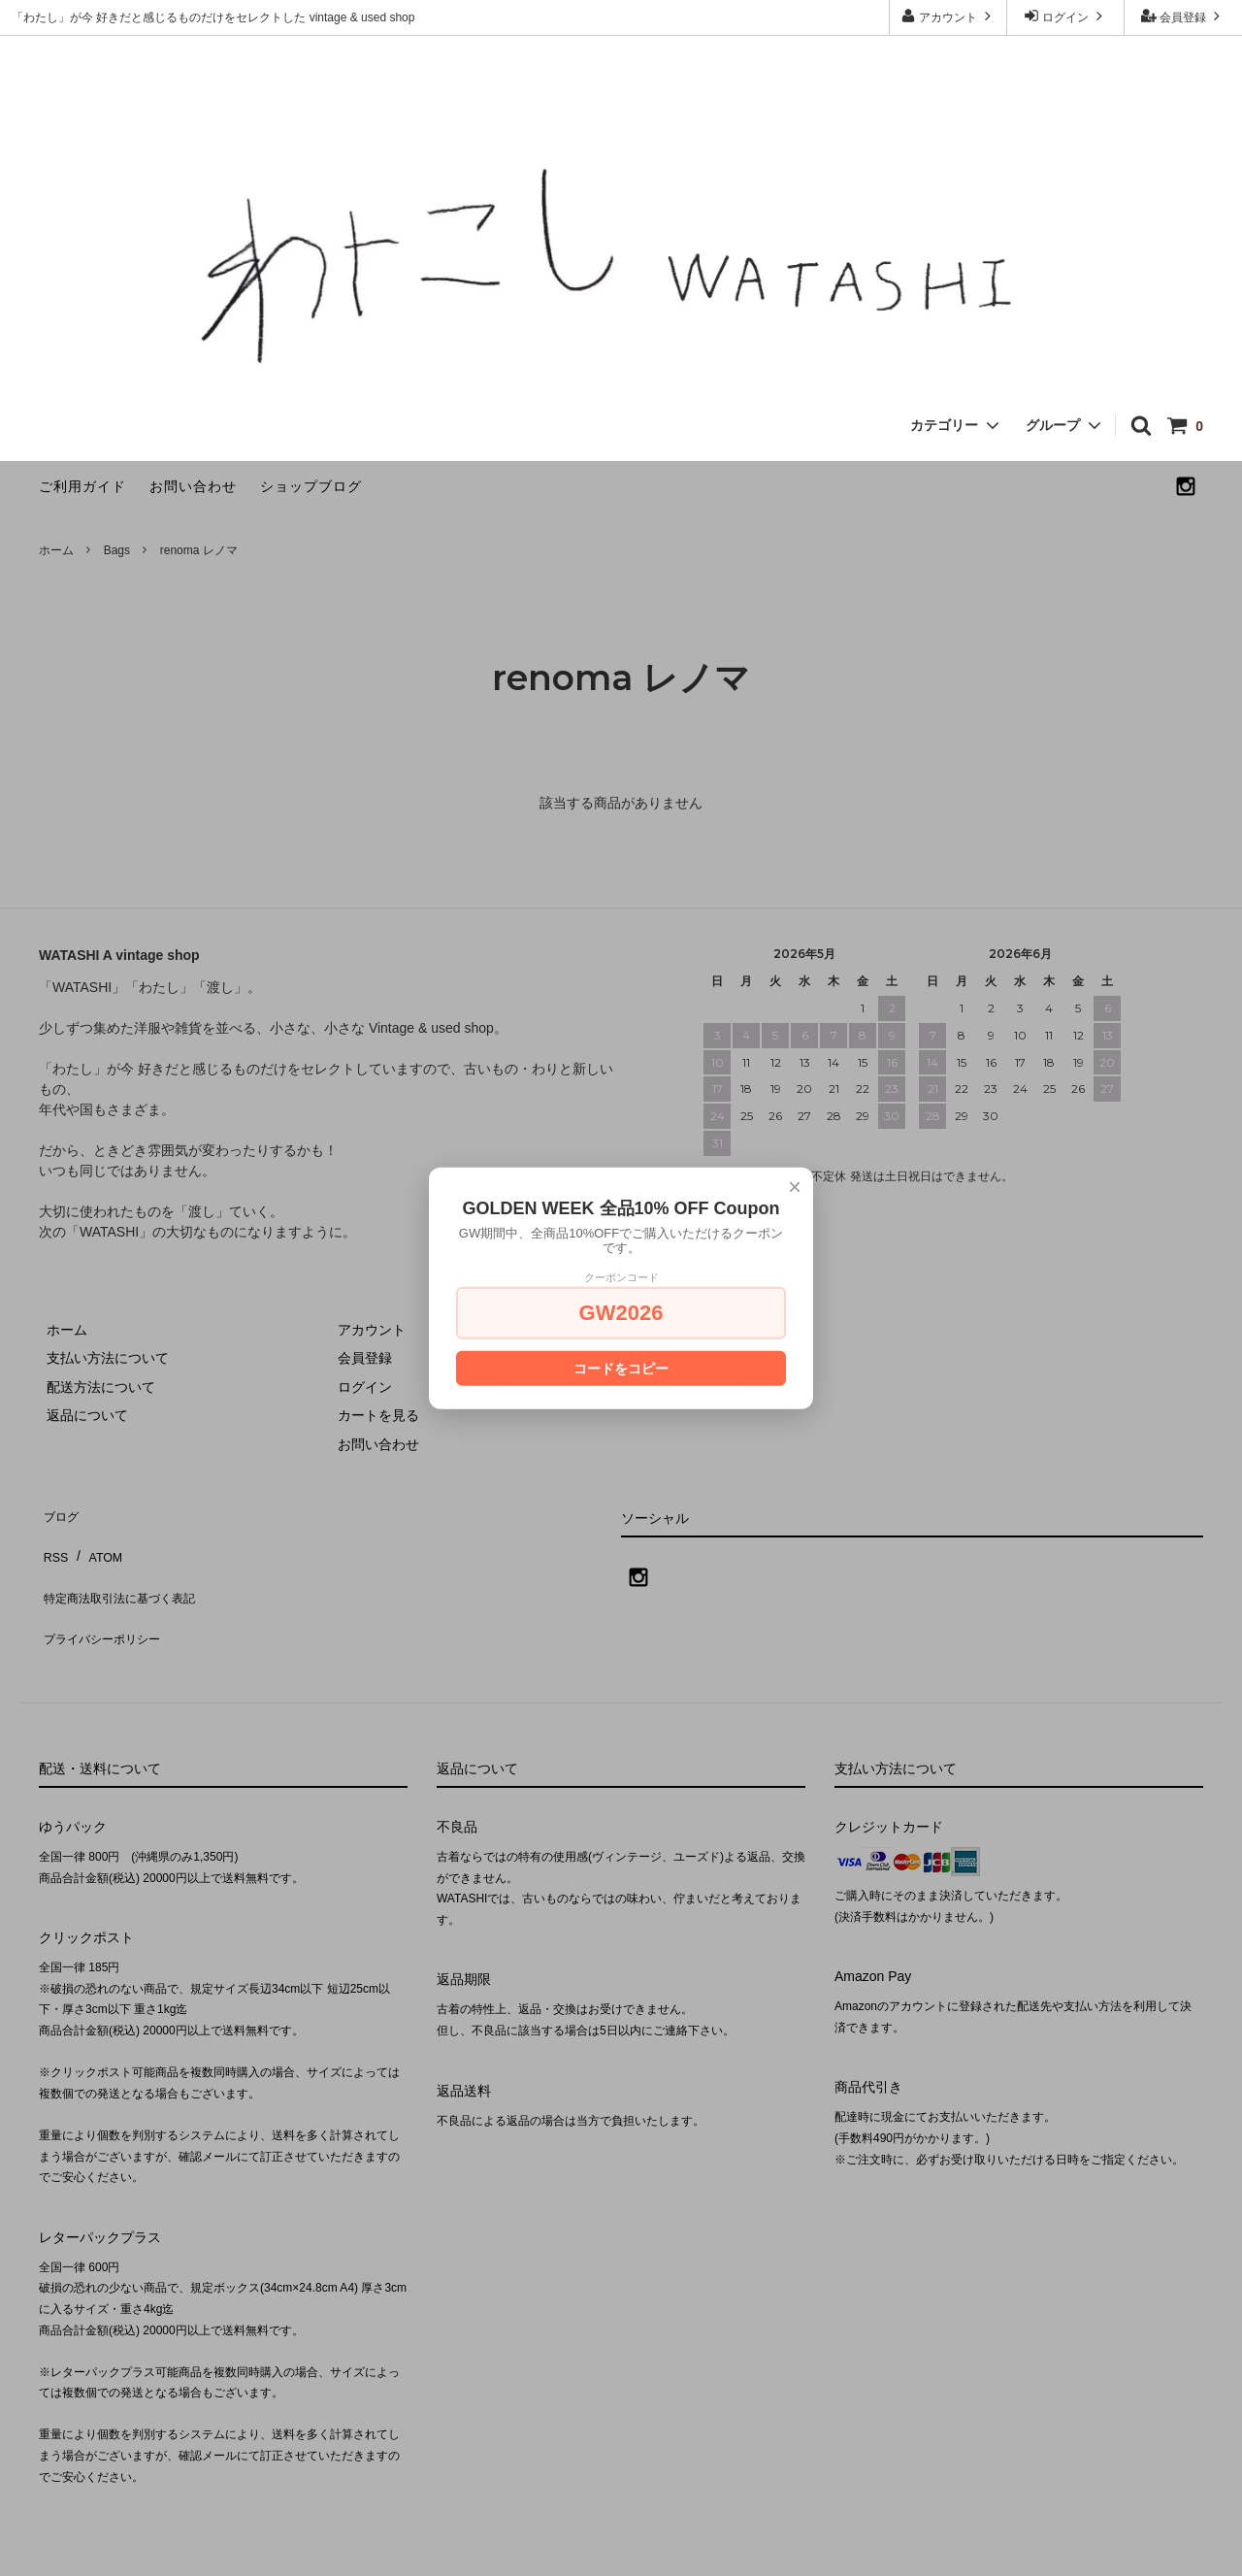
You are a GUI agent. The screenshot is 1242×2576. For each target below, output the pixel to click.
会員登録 (1183, 16)
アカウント (948, 16)
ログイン (1066, 16)
